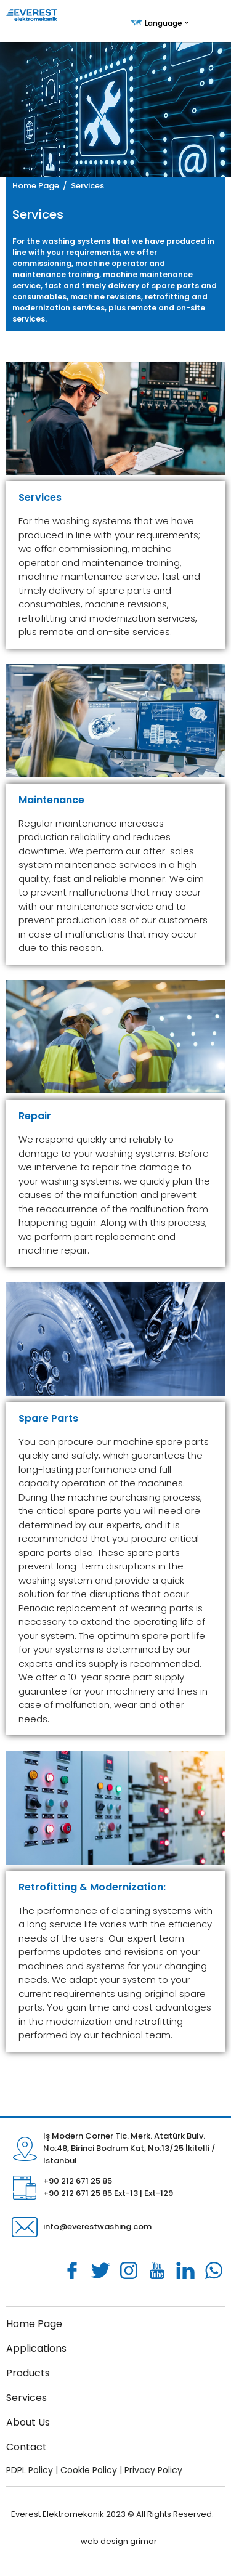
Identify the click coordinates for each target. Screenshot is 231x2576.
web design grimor (119, 2541)
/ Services (81, 186)
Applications (36, 2348)
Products (28, 2373)
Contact (26, 2447)
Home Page (35, 186)
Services (26, 2398)
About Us (28, 2422)
